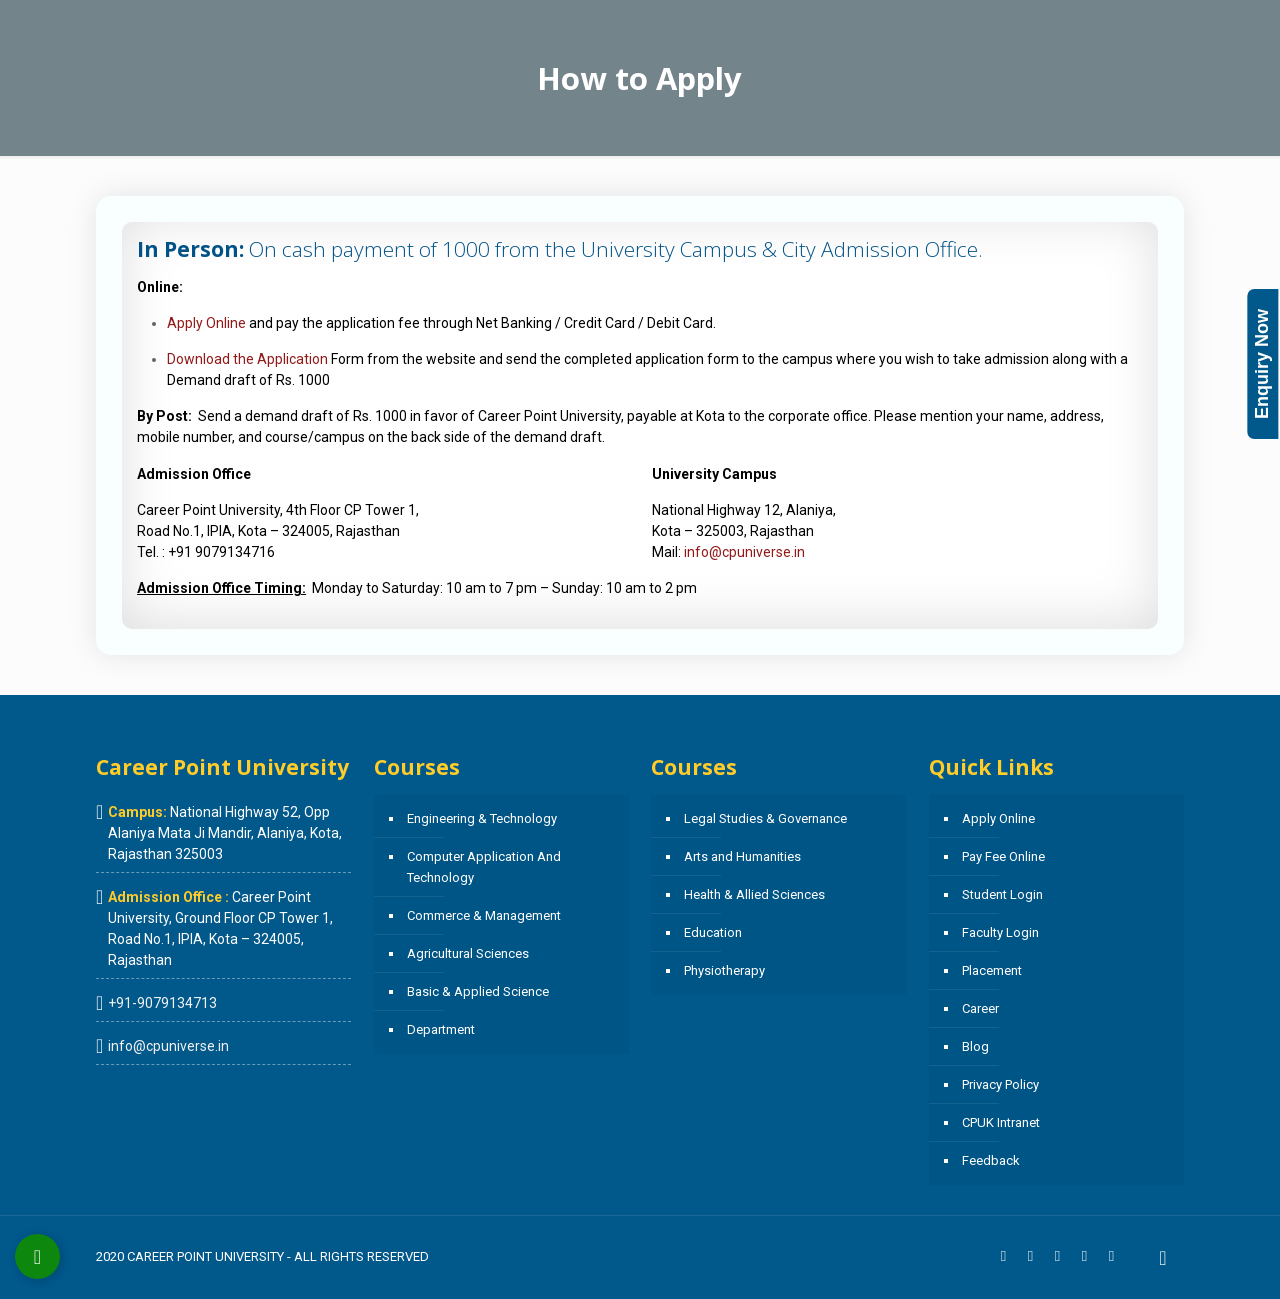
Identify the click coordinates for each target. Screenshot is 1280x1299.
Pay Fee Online (1003, 856)
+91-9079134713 (162, 1003)
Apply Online (206, 323)
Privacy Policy (1000, 1084)
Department (441, 1029)
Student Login (1002, 894)
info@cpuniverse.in (744, 552)
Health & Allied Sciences (754, 894)
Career (980, 1008)
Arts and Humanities (742, 856)
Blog (975, 1046)
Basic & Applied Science (478, 991)
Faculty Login (1000, 932)
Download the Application (247, 359)
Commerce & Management (484, 915)
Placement (992, 970)
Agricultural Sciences (468, 953)
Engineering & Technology (482, 818)
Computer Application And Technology (484, 867)
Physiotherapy (724, 970)
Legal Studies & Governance (765, 818)
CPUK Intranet (1001, 1122)
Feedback (991, 1160)
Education (713, 932)
